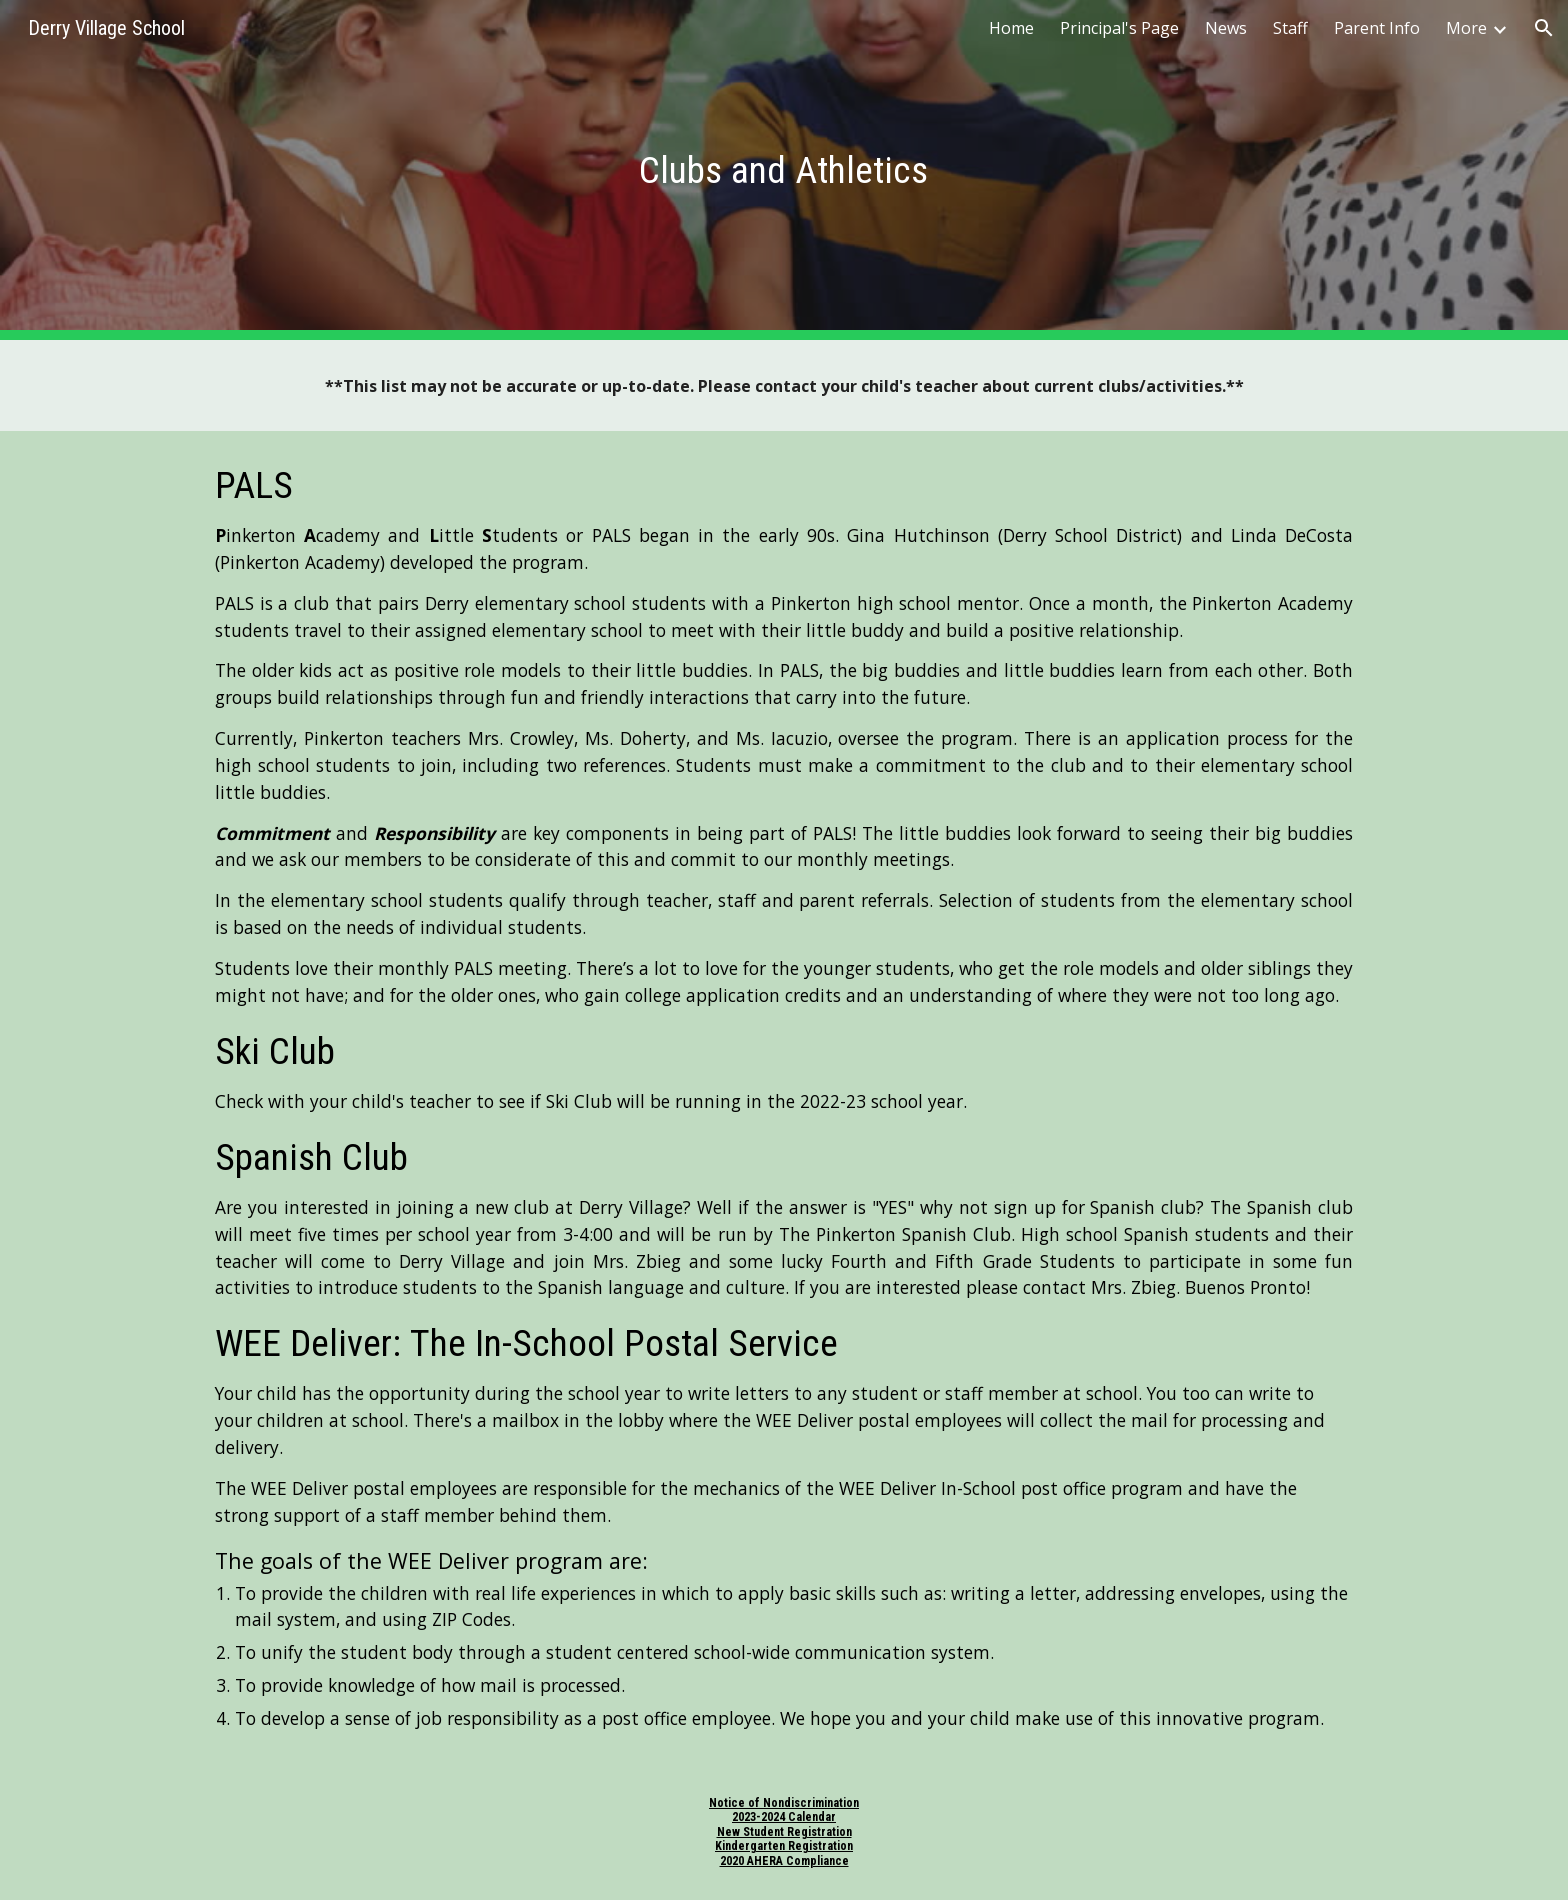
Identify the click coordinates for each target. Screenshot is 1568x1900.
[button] (1544, 28)
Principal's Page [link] (1119, 28)
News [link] (1226, 28)
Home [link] (1011, 28)
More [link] (1466, 28)
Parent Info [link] (1377, 28)
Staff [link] (1290, 28)
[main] (784, 170)
